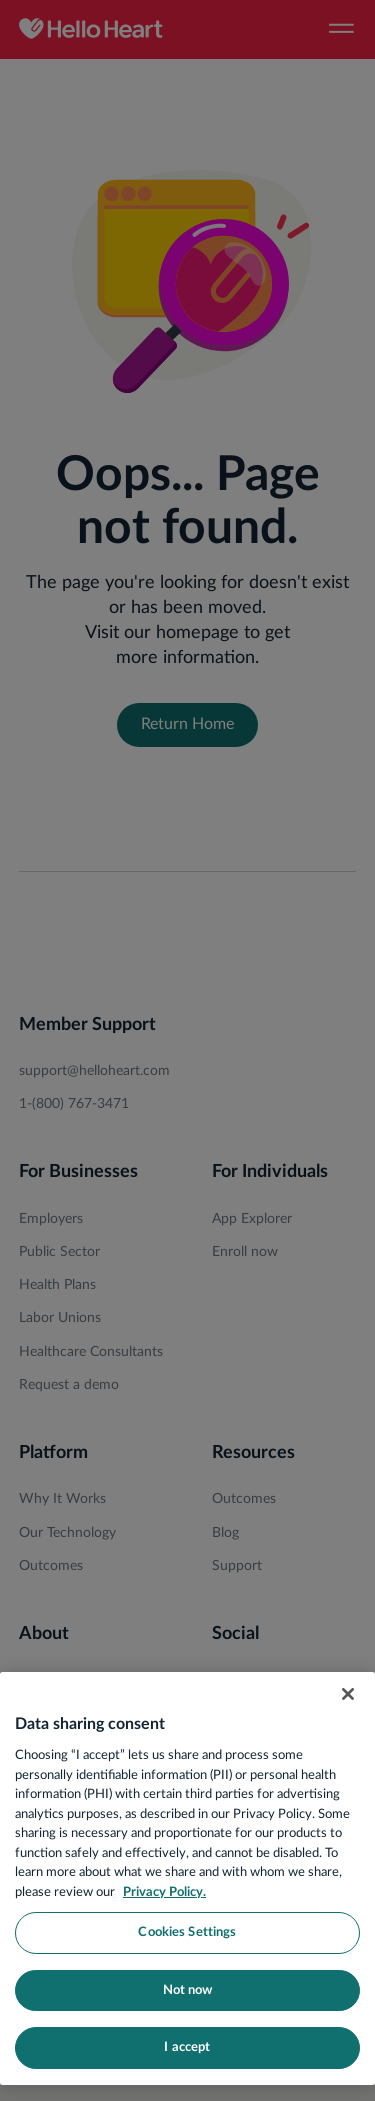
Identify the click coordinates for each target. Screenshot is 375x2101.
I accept (187, 2047)
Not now (188, 1990)
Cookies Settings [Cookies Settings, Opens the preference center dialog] (187, 1932)
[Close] (348, 1694)
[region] (187, 1878)
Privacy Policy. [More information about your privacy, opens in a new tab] (164, 1892)
